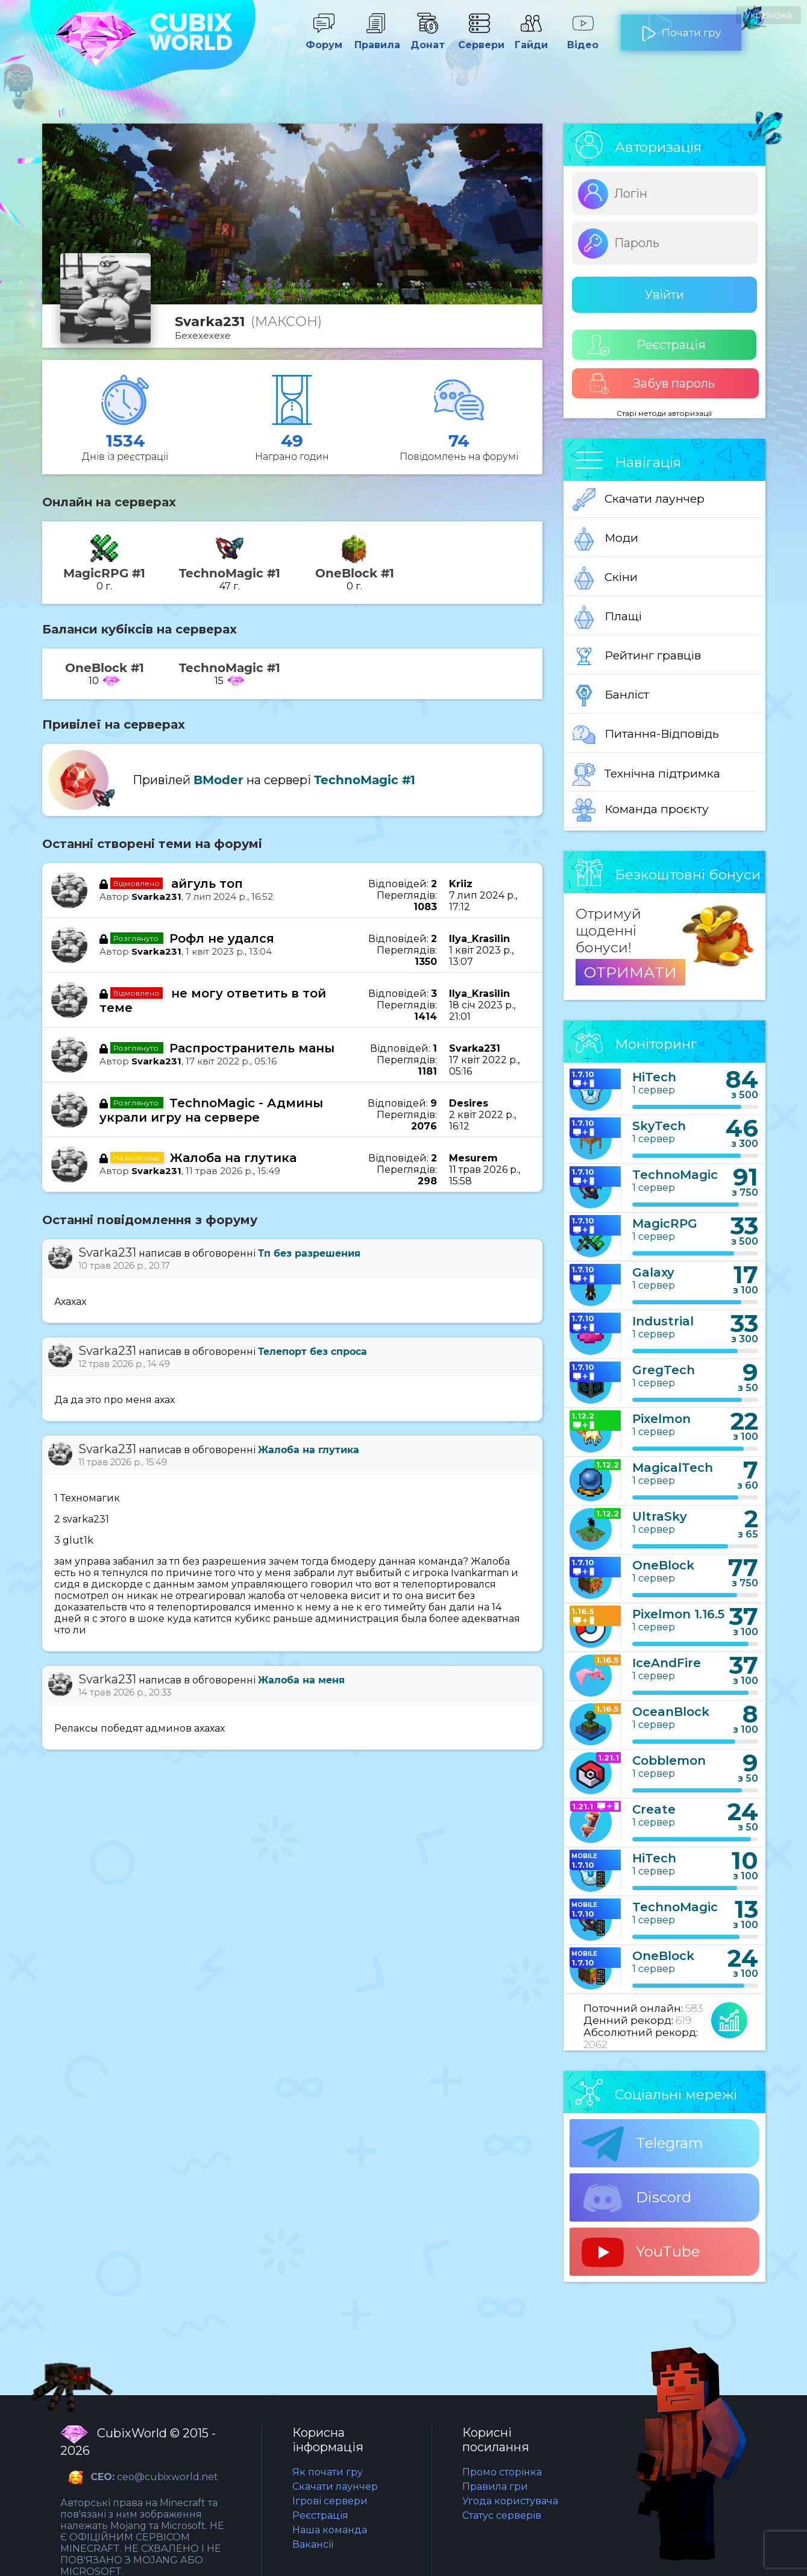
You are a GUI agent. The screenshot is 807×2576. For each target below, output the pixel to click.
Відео (583, 39)
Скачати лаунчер (639, 499)
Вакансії (312, 2544)
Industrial (663, 1321)
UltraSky (659, 1516)
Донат (427, 39)
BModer (218, 780)
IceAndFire (666, 1663)
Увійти (664, 294)
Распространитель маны (251, 1048)
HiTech (654, 1077)
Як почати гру (327, 2472)
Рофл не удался (221, 938)
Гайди (531, 39)
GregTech (663, 1370)
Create (654, 1809)
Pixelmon (661, 1419)
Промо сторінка (502, 2472)
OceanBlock (670, 1711)
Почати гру (681, 27)
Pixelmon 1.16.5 (678, 1614)
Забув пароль (652, 383)
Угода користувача (510, 2501)
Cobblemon (669, 1760)
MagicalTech (672, 1467)
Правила (375, 39)
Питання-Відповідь (646, 734)
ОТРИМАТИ (630, 972)
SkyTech (659, 1126)
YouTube (641, 2252)
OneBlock (663, 1565)
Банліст (611, 695)
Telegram (642, 2144)
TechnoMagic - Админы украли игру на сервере (211, 1110)
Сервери (479, 39)
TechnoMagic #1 (364, 780)
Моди (605, 538)
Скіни (605, 578)
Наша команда (329, 2530)
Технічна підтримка (646, 774)
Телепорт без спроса (312, 1351)
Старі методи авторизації (664, 413)
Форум (324, 39)
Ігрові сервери (330, 2501)
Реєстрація (647, 345)
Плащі (607, 617)
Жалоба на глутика (233, 1158)
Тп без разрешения (309, 1253)
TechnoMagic (675, 1174)
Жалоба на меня (301, 1680)
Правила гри (495, 2486)
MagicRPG (664, 1223)
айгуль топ (207, 883)
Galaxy (653, 1272)
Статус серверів (501, 2515)
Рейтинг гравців (637, 656)
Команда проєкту (641, 810)
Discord (636, 2198)
